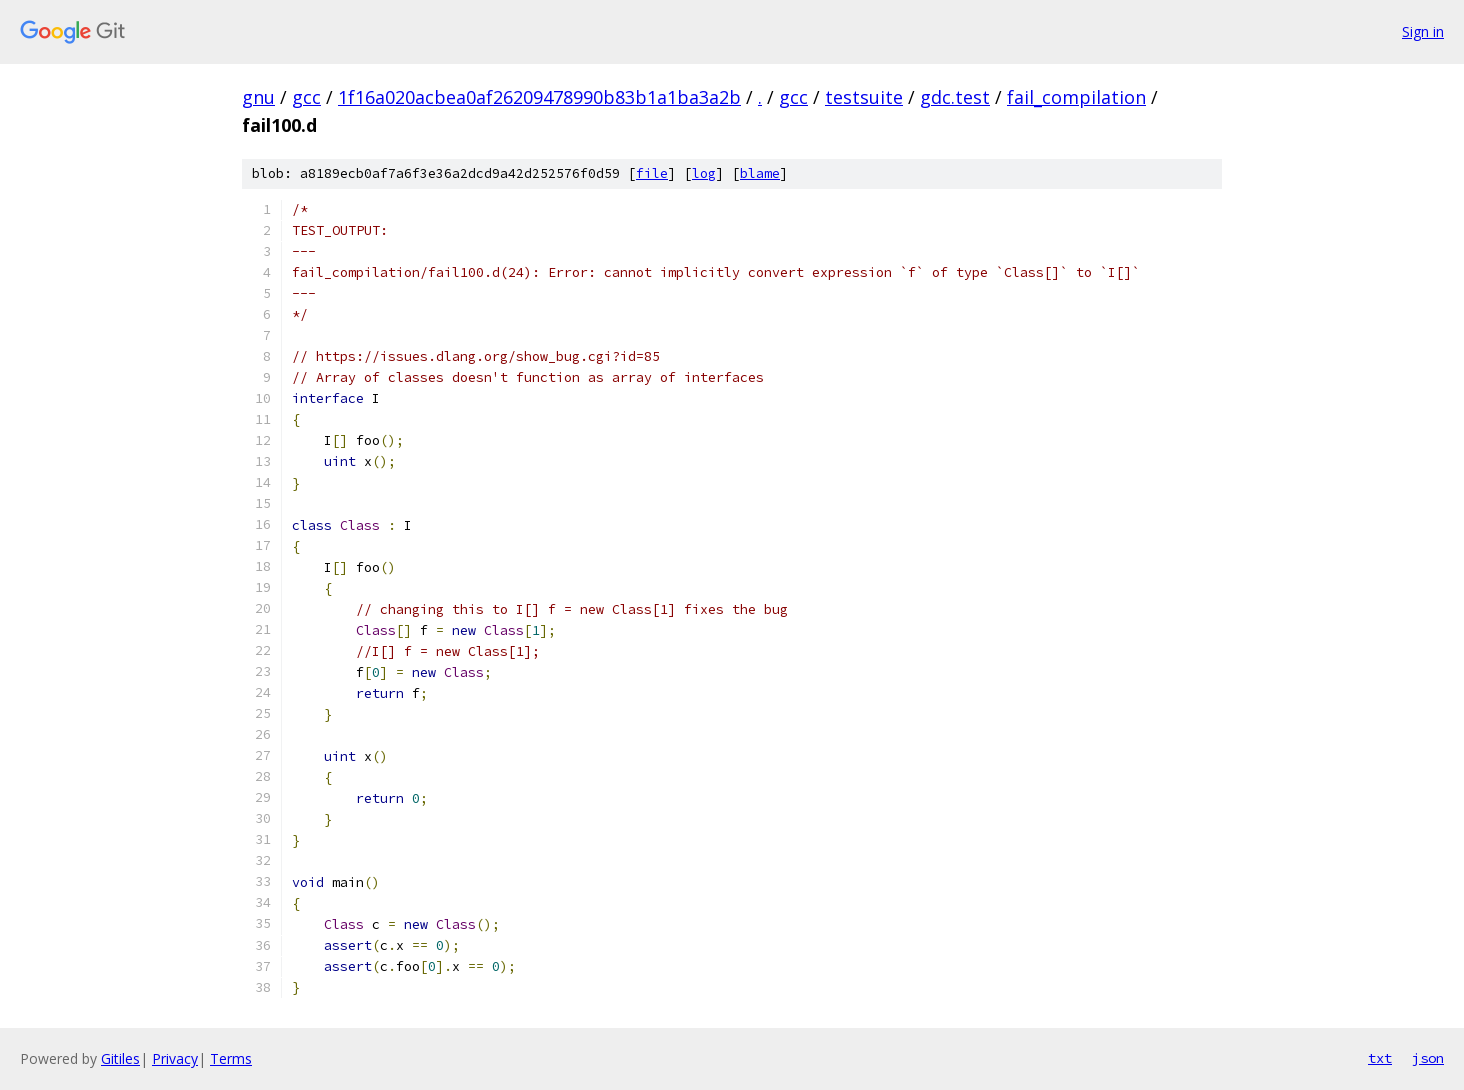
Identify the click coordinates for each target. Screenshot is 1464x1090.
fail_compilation (1076, 97)
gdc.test (955, 97)
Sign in (1423, 31)
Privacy (175, 1058)
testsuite (864, 97)
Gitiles (120, 1058)
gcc (306, 97)
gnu (258, 97)
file (652, 173)
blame (760, 173)
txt (1380, 1058)
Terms (231, 1058)
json (1428, 1058)
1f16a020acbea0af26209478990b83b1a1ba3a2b (539, 97)
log (704, 173)
